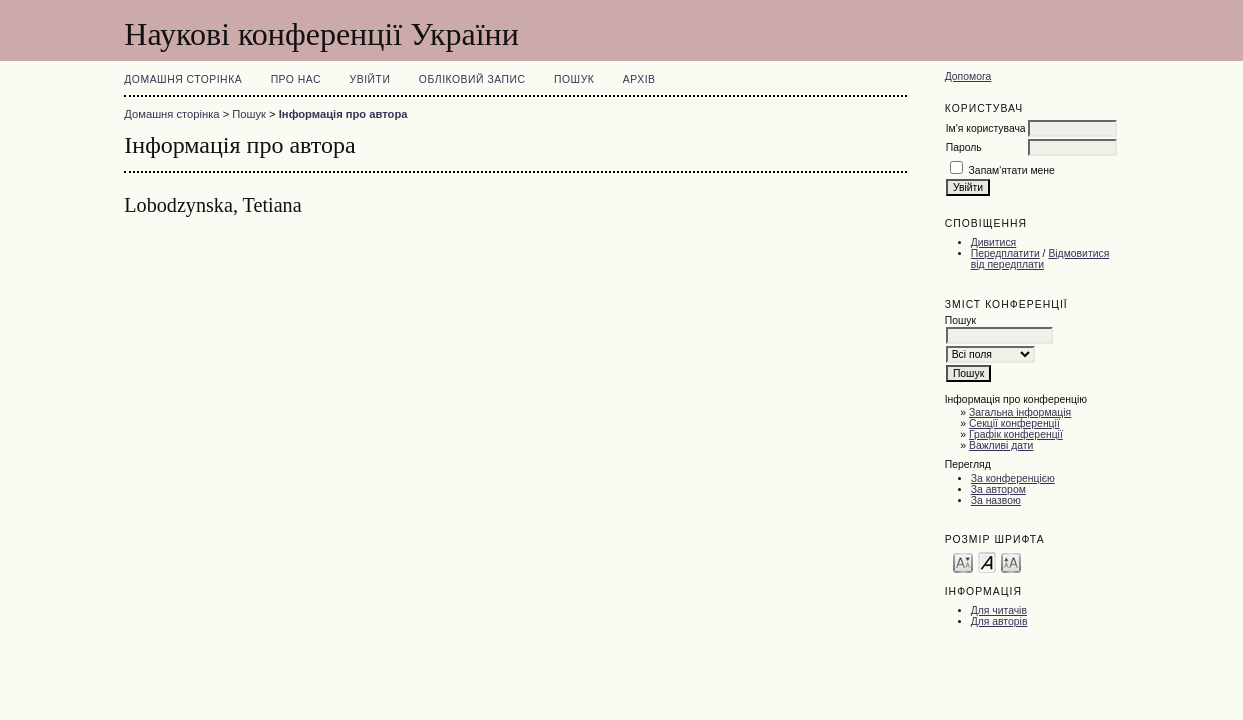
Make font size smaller (963, 561)
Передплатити (1005, 253)
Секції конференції (1014, 423)
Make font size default (987, 561)
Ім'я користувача (986, 128)
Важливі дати (1001, 445)
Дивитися (994, 242)
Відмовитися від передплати (1040, 259)
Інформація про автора (343, 114)
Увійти (370, 79)
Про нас (296, 79)
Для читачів (999, 610)
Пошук (574, 79)
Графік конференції (1016, 434)
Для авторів (999, 621)
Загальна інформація (1020, 412)
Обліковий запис (472, 79)
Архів (639, 79)
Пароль (964, 147)
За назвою (996, 500)
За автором (998, 489)
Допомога (968, 76)
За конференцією (1013, 478)
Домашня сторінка (183, 79)
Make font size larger (1011, 561)
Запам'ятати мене (1012, 170)
